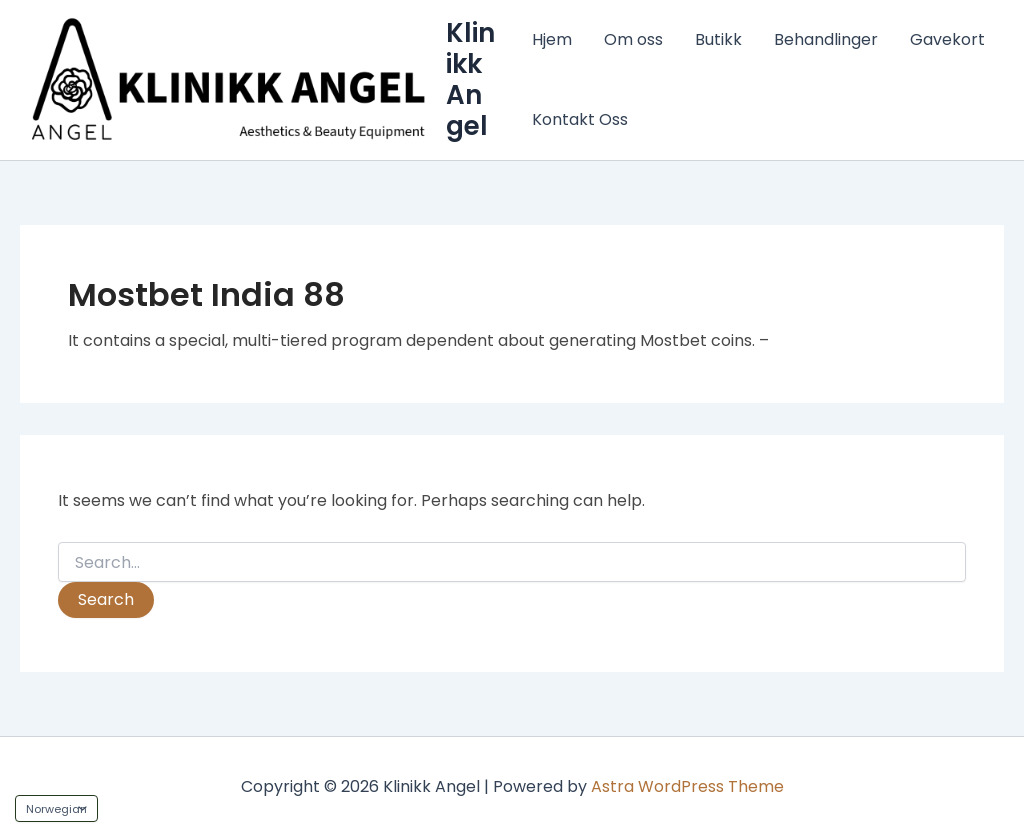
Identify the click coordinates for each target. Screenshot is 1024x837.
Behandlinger (826, 39)
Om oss (633, 39)
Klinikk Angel (470, 80)
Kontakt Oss (580, 119)
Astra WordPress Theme (687, 786)
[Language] (56, 808)
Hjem (552, 39)
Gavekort (947, 39)
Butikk (718, 39)
